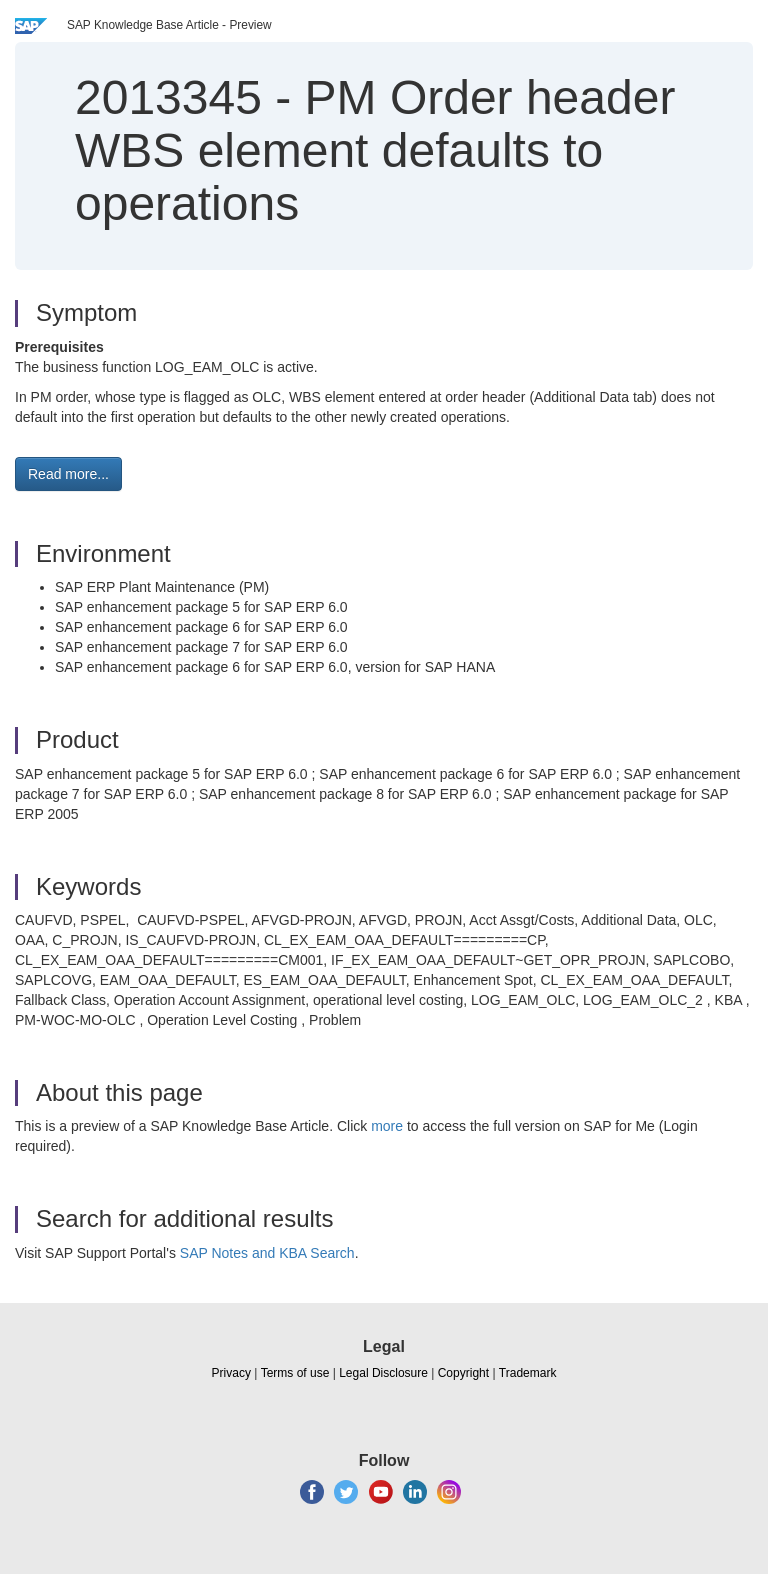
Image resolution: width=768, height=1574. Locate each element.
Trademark (528, 1373)
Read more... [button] (68, 474)
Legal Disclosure (383, 1373)
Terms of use (295, 1373)
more (387, 1126)
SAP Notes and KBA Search (267, 1253)
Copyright (463, 1373)
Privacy (231, 1373)
